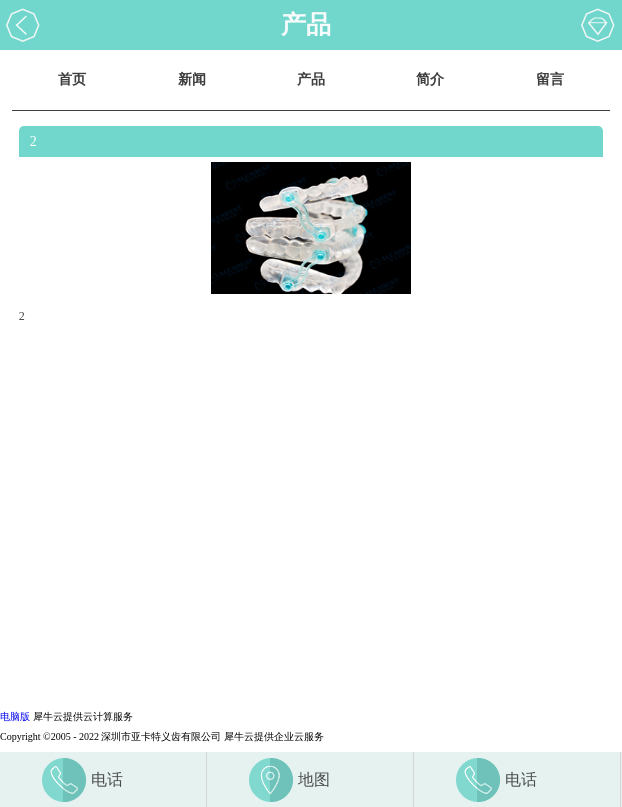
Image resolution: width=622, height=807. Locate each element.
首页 (72, 79)
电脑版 (15, 716)
